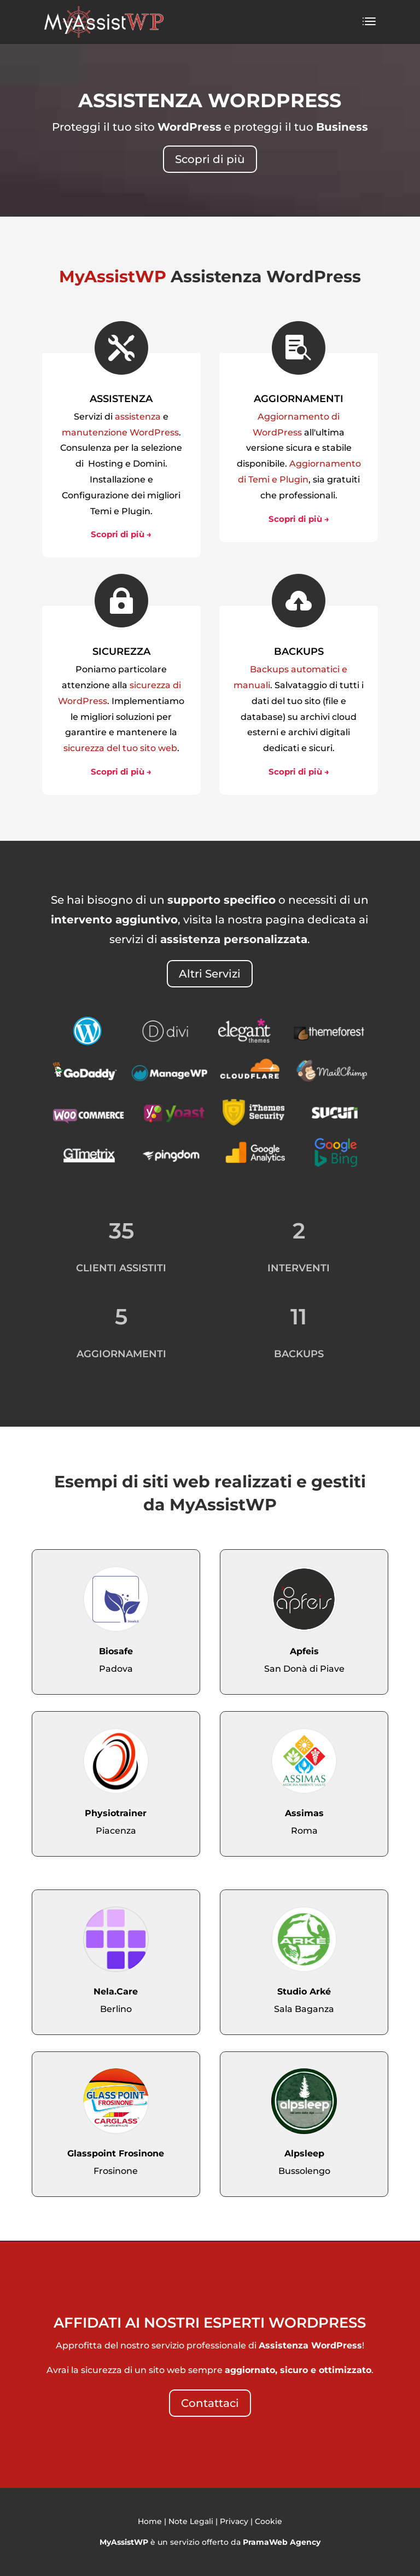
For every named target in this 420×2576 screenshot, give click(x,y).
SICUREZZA (121, 652)
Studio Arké (304, 1991)
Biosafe (116, 1651)
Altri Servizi (210, 973)
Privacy (234, 2521)
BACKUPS (299, 652)
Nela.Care (116, 1991)
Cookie (268, 2521)
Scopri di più (210, 159)
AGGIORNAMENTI (298, 399)
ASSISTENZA (121, 399)
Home (150, 2521)
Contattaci (210, 2403)
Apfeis (304, 1651)
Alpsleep (304, 2153)
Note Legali (190, 2521)
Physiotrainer (116, 1813)
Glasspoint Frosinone (115, 2153)
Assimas (304, 1813)
